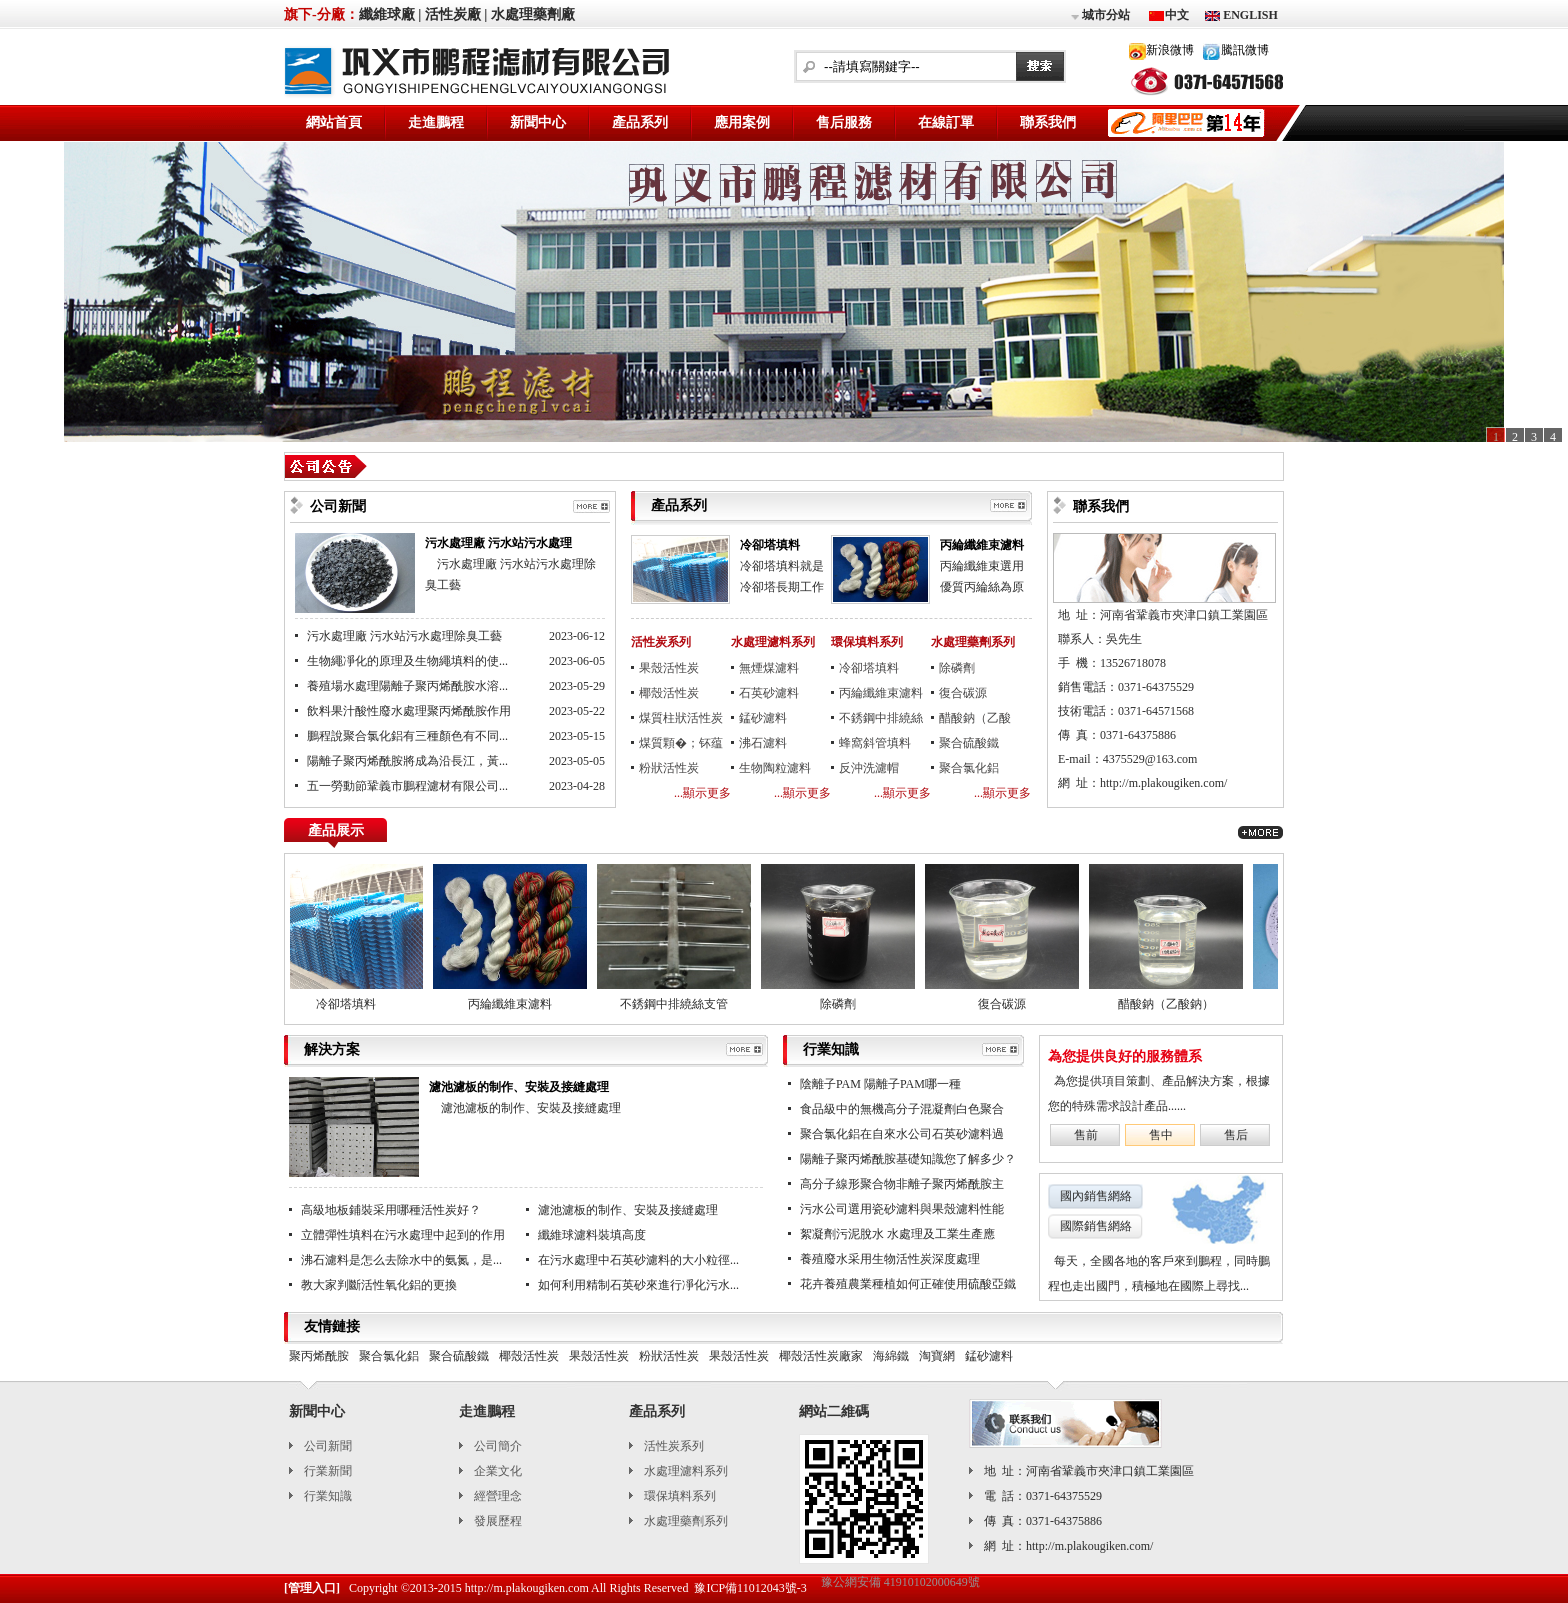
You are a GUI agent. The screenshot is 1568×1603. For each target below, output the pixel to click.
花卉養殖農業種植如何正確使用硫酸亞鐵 (908, 1284)
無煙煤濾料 (769, 668)
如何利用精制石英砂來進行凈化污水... (638, 1285)
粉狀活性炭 (669, 768)
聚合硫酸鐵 (969, 743)
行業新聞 (328, 1471)
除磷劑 (957, 668)
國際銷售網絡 (1096, 1226)
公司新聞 (328, 1446)
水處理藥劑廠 (533, 14)
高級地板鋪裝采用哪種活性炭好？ (391, 1210)
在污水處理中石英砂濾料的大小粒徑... (638, 1260)
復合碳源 (963, 693)
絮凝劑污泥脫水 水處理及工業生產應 (897, 1234)
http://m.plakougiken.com (527, 1588)
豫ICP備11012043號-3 (750, 1588)
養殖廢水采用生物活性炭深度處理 (890, 1259)
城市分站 (1099, 16)
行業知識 (328, 1496)
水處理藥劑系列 (973, 642)
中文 (1177, 15)
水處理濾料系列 (773, 642)
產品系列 (640, 122)
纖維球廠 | (390, 14)
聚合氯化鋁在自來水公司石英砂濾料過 (902, 1134)
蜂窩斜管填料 (875, 743)
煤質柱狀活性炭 (681, 718)
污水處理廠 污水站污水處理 (498, 543)
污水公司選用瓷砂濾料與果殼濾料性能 (902, 1209)
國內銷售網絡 (1096, 1196)
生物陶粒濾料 (775, 768)
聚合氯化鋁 (969, 768)
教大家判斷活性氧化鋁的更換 (379, 1285)
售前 (1086, 1135)
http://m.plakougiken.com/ (1163, 783)
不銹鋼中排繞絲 (881, 718)
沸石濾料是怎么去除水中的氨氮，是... (401, 1260)
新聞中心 (538, 122)
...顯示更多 (702, 793)
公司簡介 (498, 1446)
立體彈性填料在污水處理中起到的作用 (403, 1235)
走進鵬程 (436, 122)
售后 (1236, 1135)
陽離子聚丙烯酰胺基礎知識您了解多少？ (908, 1159)
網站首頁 (334, 122)
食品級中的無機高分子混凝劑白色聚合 (902, 1109)
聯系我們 (1048, 122)
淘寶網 (937, 1356)
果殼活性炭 (669, 668)
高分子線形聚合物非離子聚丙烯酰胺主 (902, 1184)
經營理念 (498, 1496)
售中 (1161, 1135)
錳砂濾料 (763, 718)
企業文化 (498, 1471)
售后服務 (844, 122)
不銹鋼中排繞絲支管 (685, 1004)
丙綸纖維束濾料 (982, 545)
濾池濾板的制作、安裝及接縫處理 (628, 1210)
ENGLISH (1249, 15)
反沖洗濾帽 (869, 768)
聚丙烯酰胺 (319, 1356)
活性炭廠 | (456, 14)
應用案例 (742, 122)
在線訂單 (946, 122)
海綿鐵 (891, 1356)
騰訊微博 (1245, 50)
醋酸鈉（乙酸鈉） (975, 721)
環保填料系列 (867, 642)
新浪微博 (1170, 50)
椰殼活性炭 (669, 693)
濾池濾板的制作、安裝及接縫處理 (519, 1087)
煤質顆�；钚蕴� (681, 746)
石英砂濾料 (769, 693)
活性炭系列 (661, 642)
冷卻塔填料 (770, 545)
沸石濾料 (763, 743)
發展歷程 (498, 1521)
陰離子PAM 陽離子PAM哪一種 (880, 1084)
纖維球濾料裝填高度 (592, 1235)
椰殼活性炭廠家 (821, 1356)
